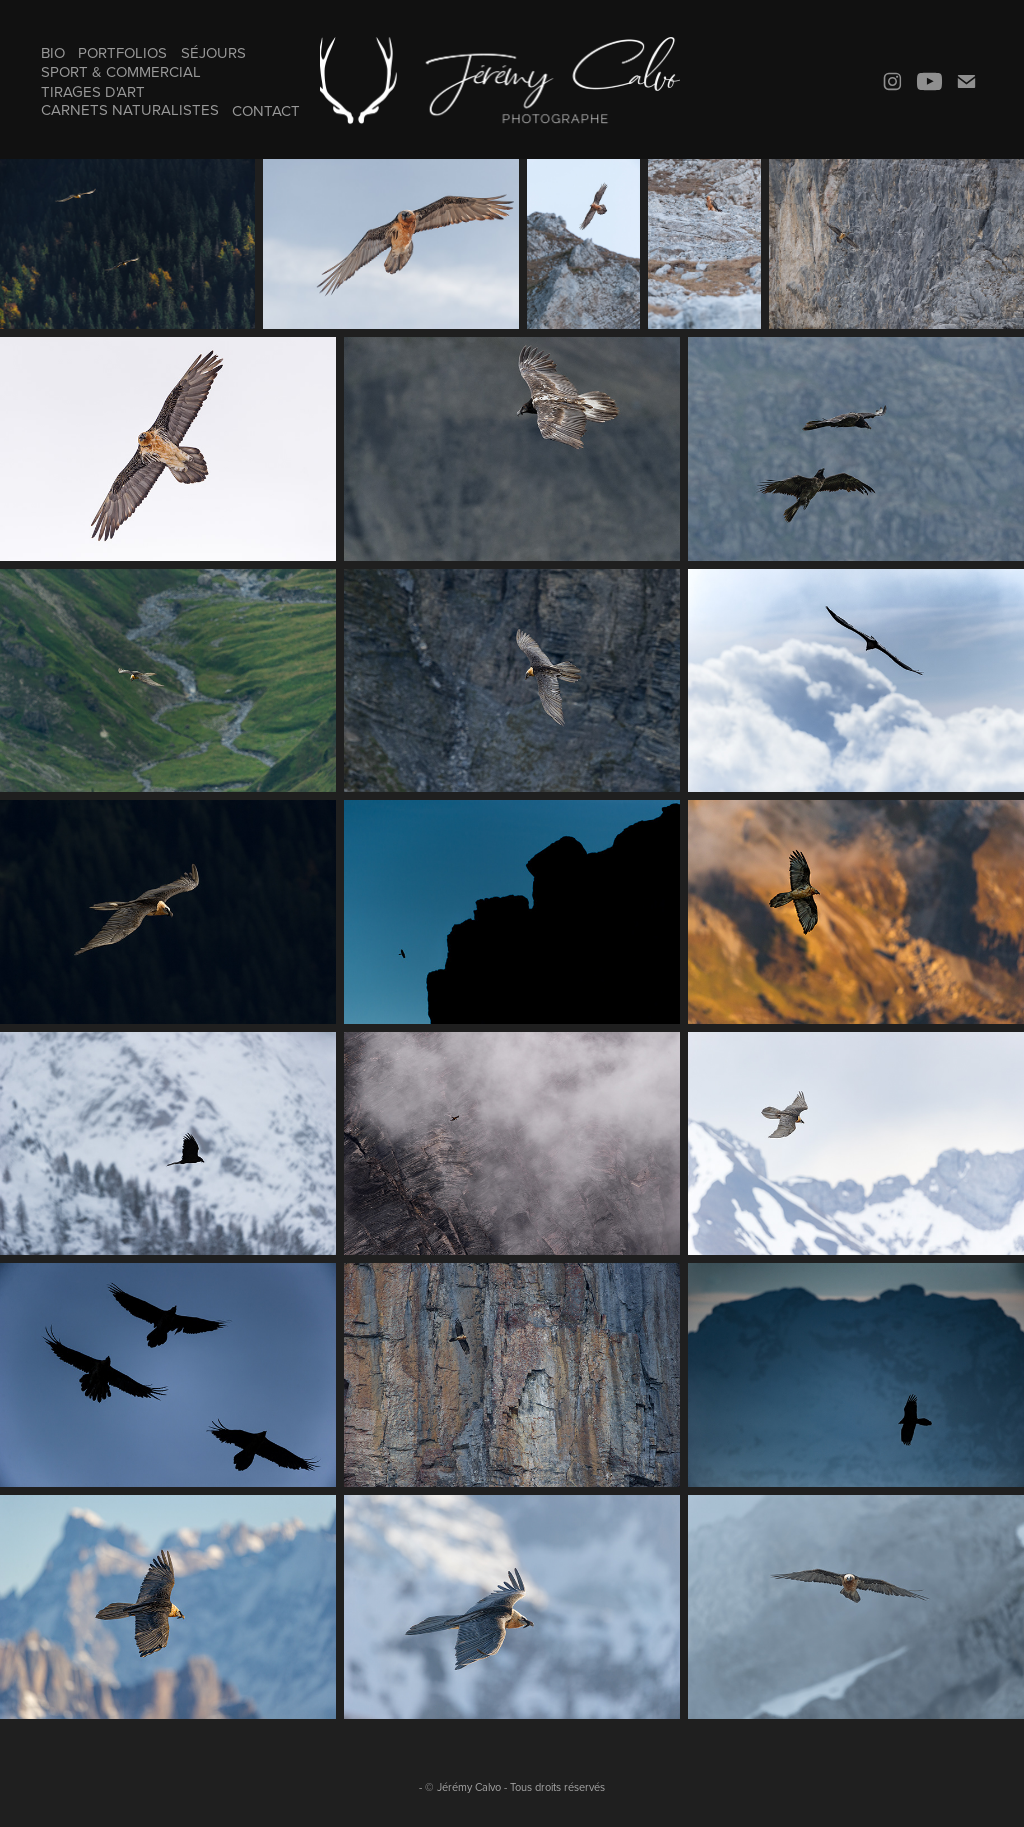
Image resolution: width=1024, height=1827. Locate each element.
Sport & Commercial (121, 71)
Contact (266, 110)
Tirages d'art (93, 91)
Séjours (213, 52)
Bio (53, 52)
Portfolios (122, 52)
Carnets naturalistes (130, 109)
